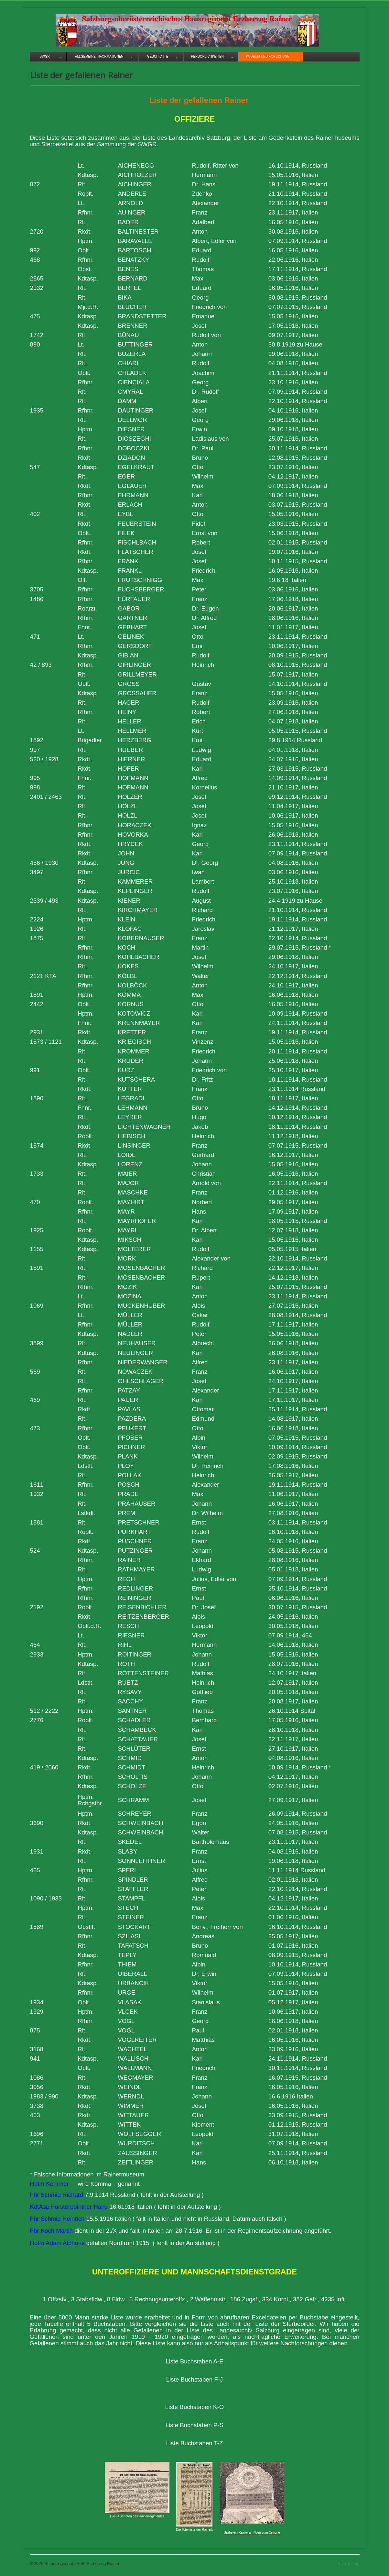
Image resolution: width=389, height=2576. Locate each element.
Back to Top (349, 2563)
